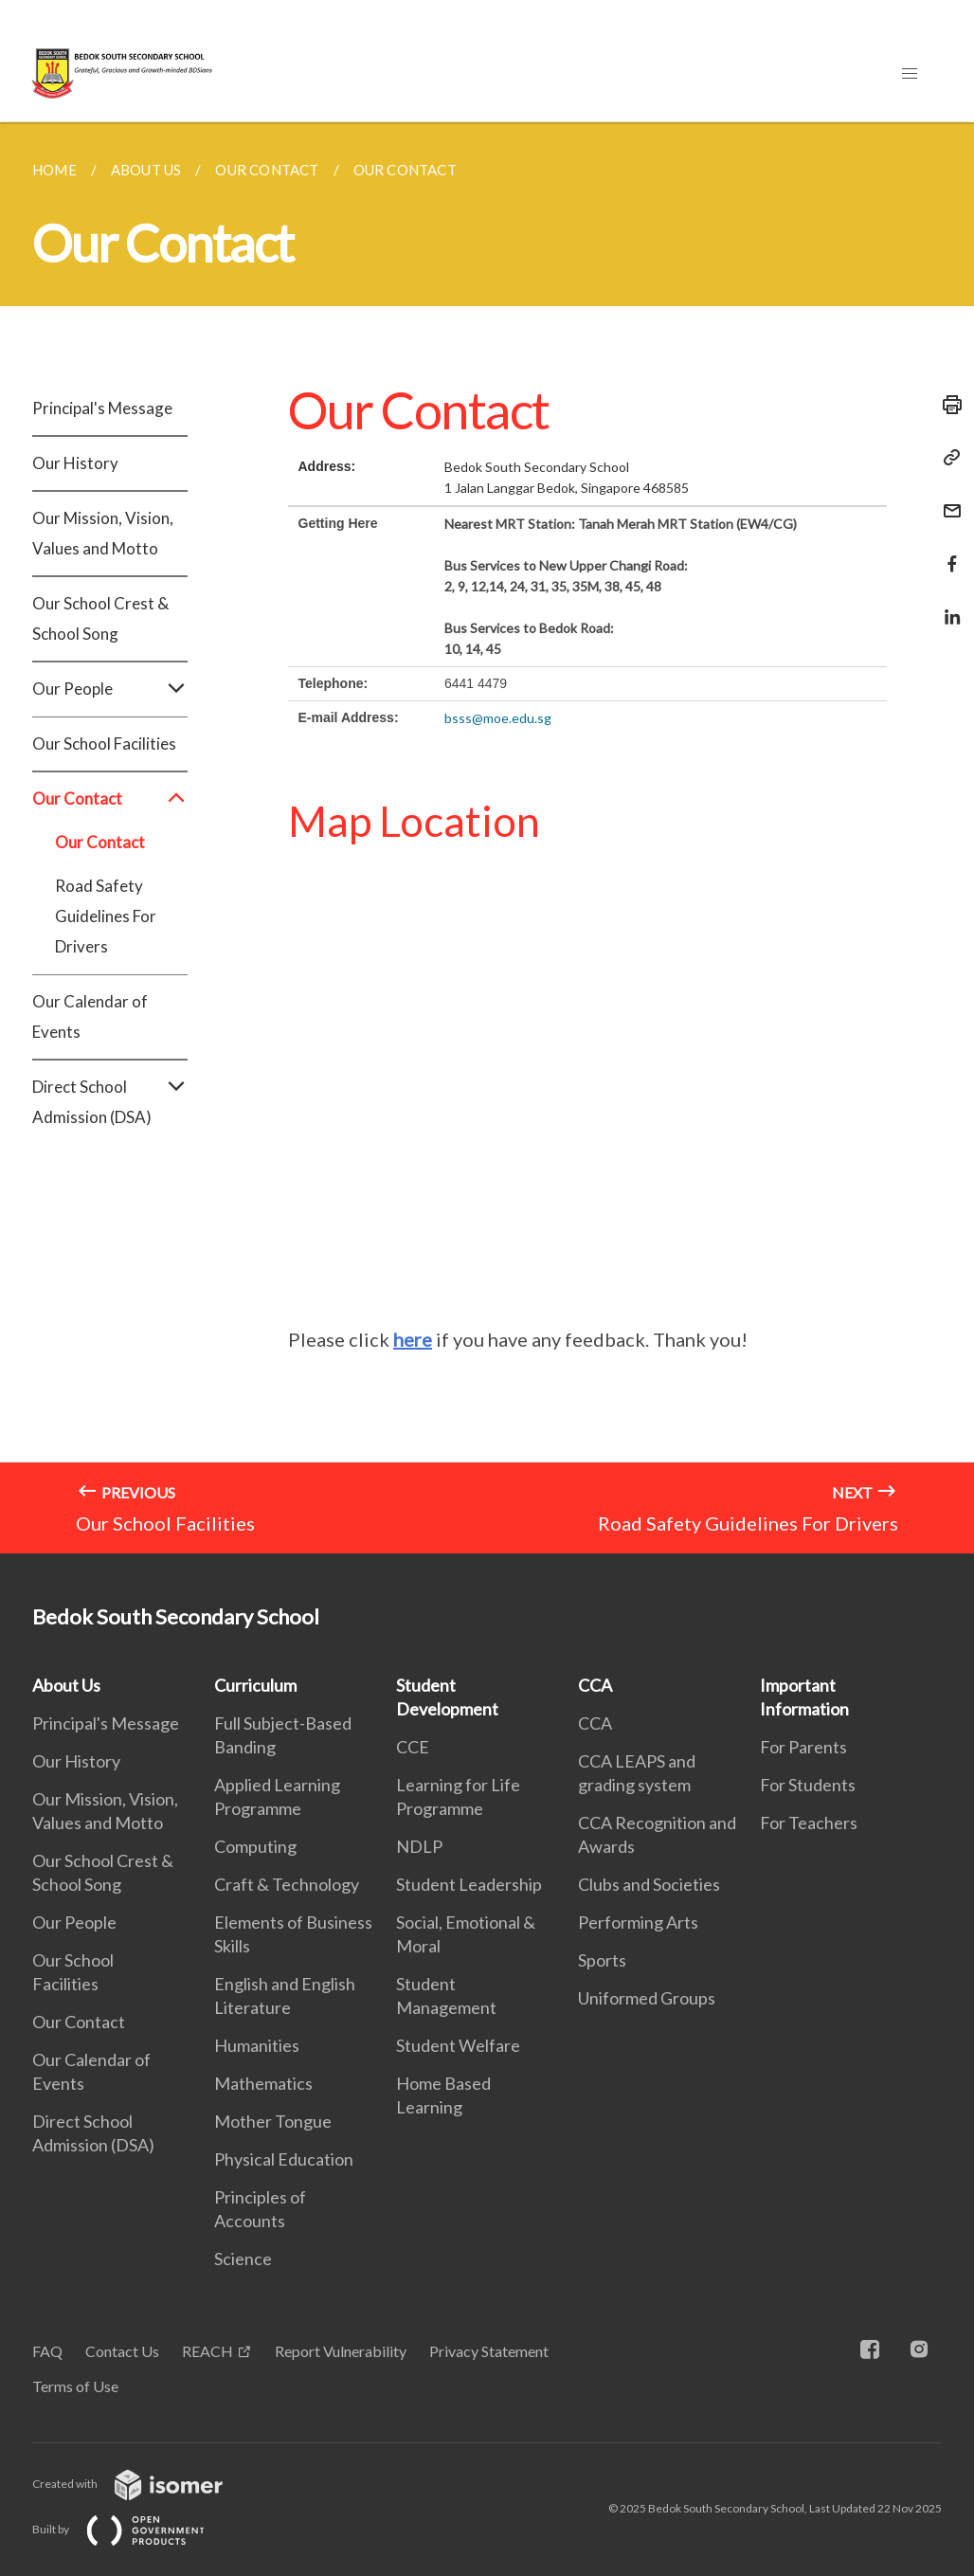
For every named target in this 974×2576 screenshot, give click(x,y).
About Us (66, 1685)
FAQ (47, 2351)
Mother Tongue (273, 2121)
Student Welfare (458, 2045)
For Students (808, 1784)
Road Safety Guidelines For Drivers (105, 916)
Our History (75, 463)
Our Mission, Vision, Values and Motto (102, 533)
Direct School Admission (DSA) (110, 1102)
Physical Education (283, 2159)
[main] (487, 837)
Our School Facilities (104, 743)
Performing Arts (638, 1922)
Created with (142, 2483)
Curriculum (255, 1685)
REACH (207, 2351)
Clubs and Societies (649, 1884)
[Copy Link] (947, 458)
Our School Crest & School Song (100, 618)
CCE (412, 1746)
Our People (110, 689)
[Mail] (947, 499)
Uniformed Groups (646, 1997)
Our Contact (110, 799)
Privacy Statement (489, 2351)
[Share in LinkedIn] (947, 605)
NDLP (419, 1846)
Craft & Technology (286, 1884)
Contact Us (122, 2351)
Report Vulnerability (340, 2351)
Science (243, 2258)
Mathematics (263, 2083)
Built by (133, 2529)
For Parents (803, 1746)
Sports (602, 1960)
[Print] (947, 404)
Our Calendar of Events (90, 1016)
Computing (255, 1846)
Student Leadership (469, 1884)
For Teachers (808, 1822)
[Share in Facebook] (947, 552)
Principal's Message (102, 408)
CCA (595, 1685)
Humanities (256, 2045)
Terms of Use (75, 2386)
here (412, 1339)
